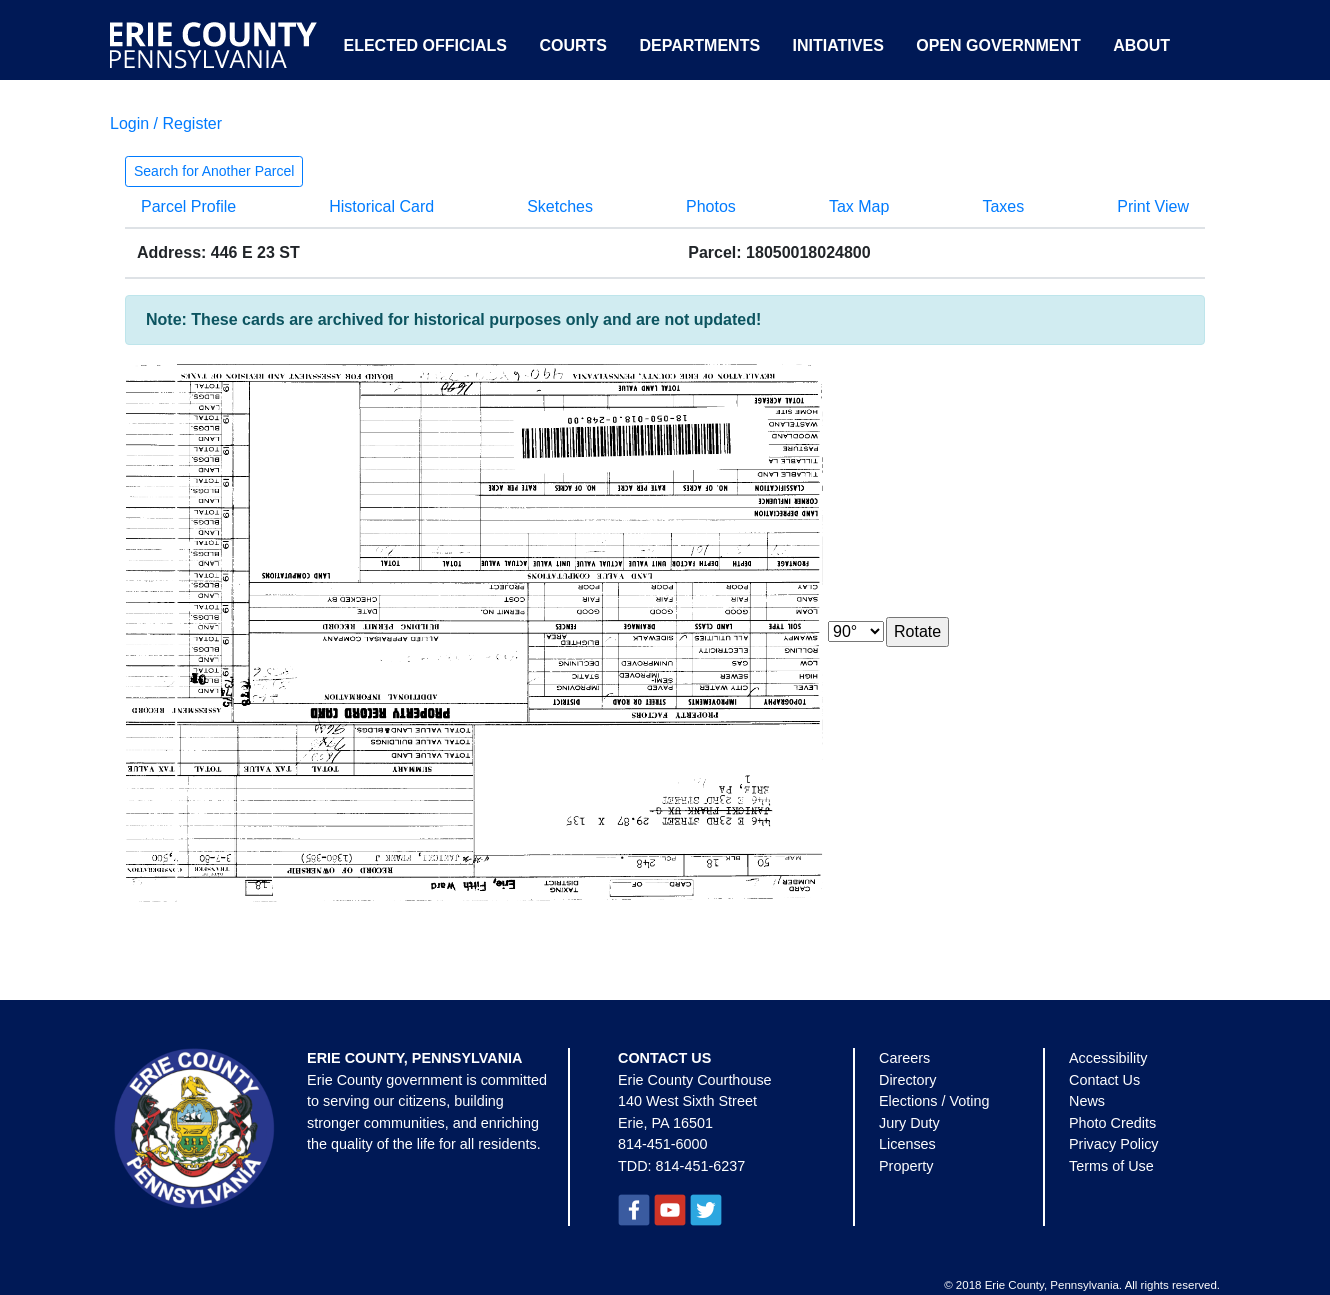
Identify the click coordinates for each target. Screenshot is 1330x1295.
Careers (904, 1058)
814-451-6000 (663, 1144)
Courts (573, 45)
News (1087, 1101)
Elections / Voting (934, 1101)
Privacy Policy (1114, 1144)
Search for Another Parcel (214, 171)
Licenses (907, 1144)
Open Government (998, 45)
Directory (908, 1080)
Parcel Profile (188, 206)
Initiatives (838, 45)
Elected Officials (425, 45)
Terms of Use (1111, 1166)
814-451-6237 (701, 1166)
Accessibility (1108, 1058)
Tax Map (859, 206)
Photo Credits (1112, 1123)
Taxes (1003, 206)
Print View (1153, 206)
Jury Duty (909, 1123)
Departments (699, 45)
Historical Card (381, 206)
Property (906, 1166)
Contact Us (1104, 1080)
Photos (711, 206)
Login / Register (166, 123)
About (1141, 45)
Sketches (560, 206)
